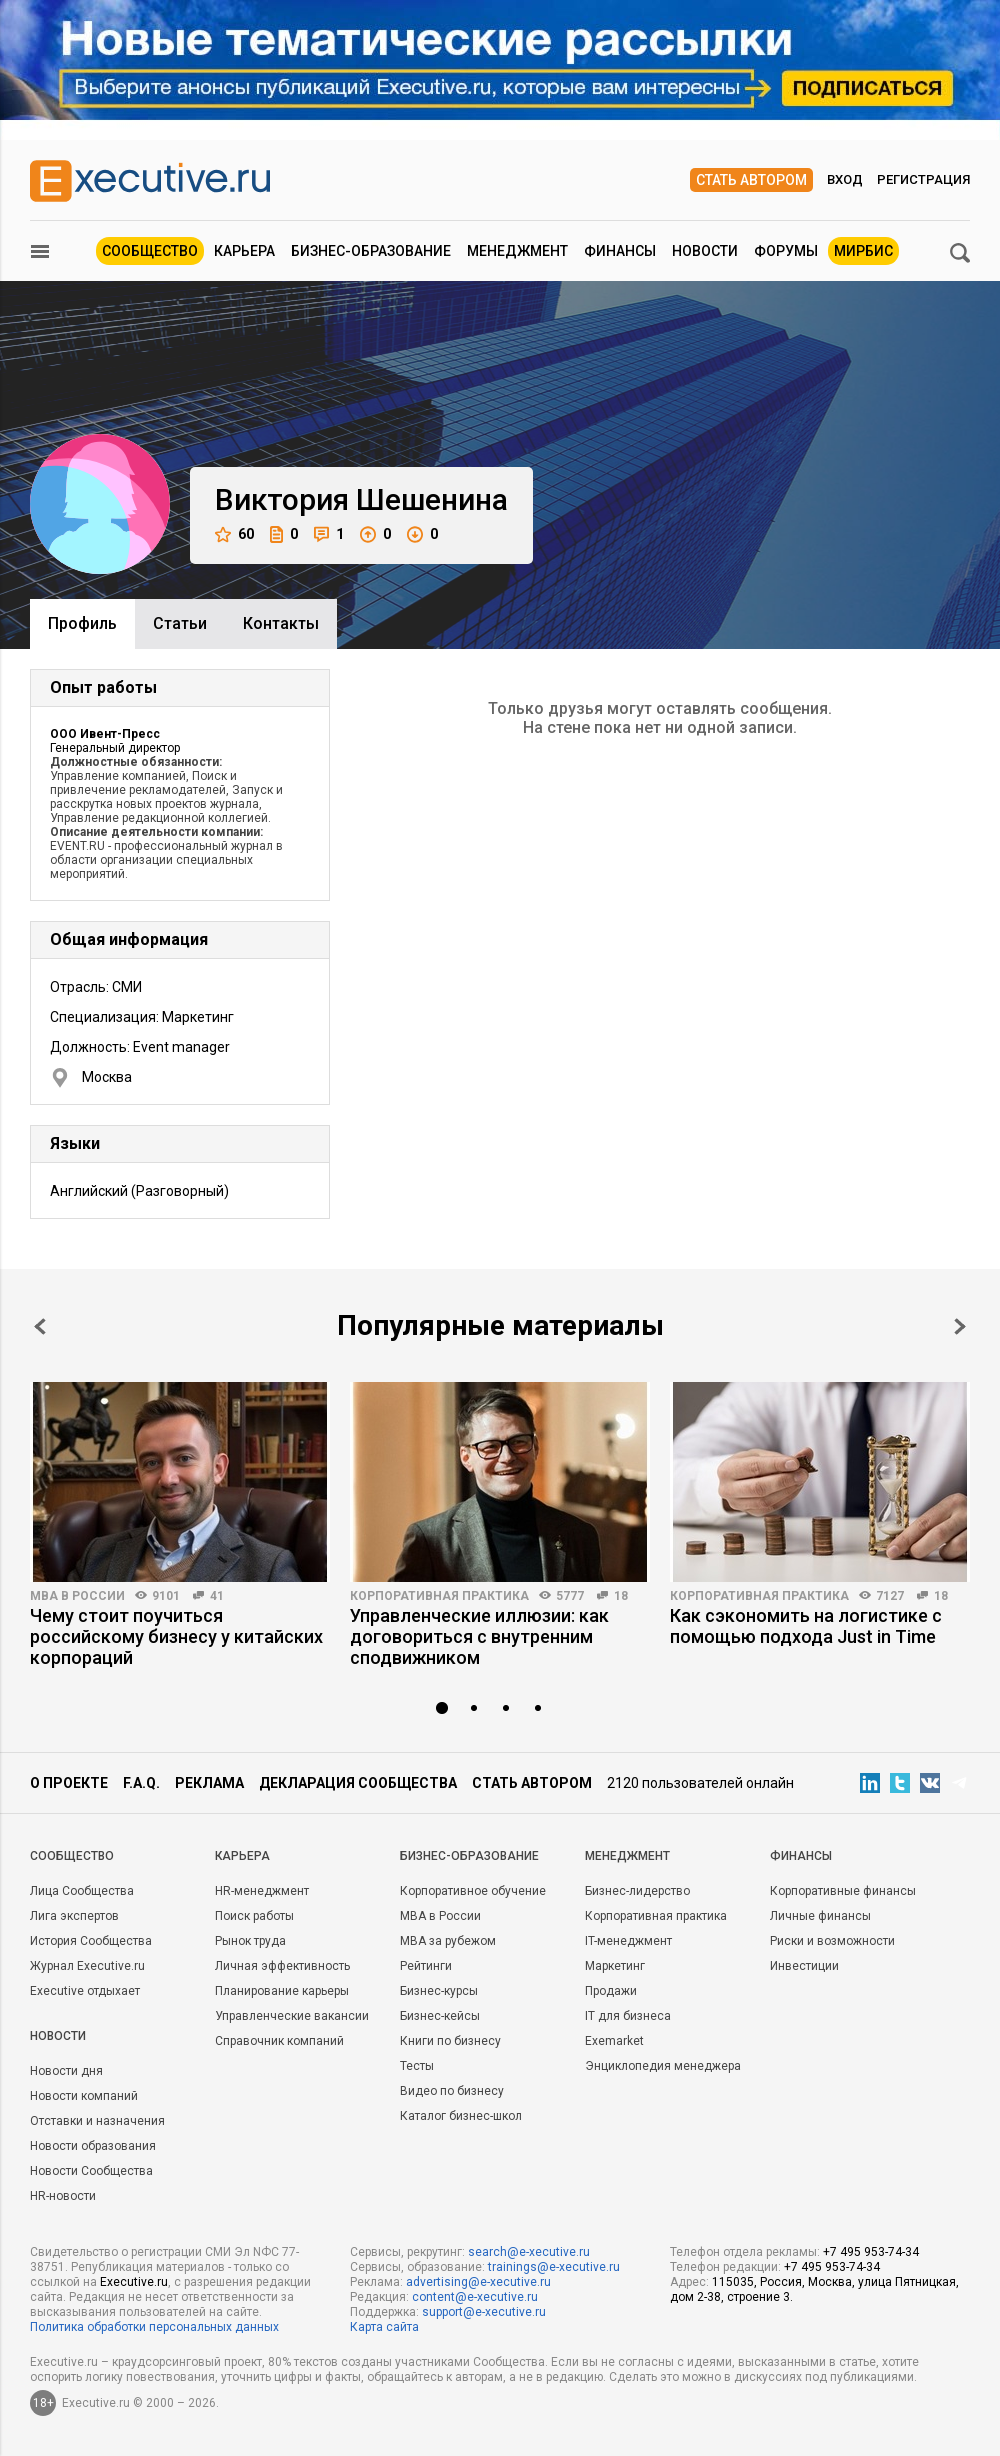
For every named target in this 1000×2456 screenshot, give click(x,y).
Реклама (209, 1783)
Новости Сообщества (91, 2171)
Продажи (611, 1991)
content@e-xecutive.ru (475, 2297)
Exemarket (614, 2041)
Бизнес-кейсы (440, 2016)
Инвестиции (804, 1966)
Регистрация (923, 179)
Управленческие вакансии (292, 2016)
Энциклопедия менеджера (663, 2066)
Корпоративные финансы (843, 1891)
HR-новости (63, 2196)
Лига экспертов (74, 1916)
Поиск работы (254, 1916)
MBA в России (77, 1596)
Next (960, 1326)
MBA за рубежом (448, 1941)
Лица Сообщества (82, 1891)
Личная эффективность (282, 1966)
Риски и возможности (832, 1941)
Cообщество (72, 1856)
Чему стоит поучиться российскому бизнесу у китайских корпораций (176, 1636)
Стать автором (751, 180)
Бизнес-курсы (439, 1991)
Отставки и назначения (97, 2121)
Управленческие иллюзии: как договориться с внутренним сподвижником (479, 1636)
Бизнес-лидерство (637, 1891)
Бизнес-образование (371, 251)
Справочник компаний (279, 2041)
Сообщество (150, 251)
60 (234, 534)
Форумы (786, 251)
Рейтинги (426, 1966)
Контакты (281, 623)
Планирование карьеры (282, 1991)
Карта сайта (384, 2327)
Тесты (417, 2066)
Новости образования (93, 2146)
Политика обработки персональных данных (154, 2327)
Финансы (620, 251)
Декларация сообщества (358, 1783)
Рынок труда (250, 1941)
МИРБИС (863, 251)
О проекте (69, 1783)
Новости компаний (84, 2096)
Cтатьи (180, 623)
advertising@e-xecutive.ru (478, 2282)
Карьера (244, 251)
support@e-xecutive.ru (484, 2312)
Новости (705, 251)
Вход (845, 179)
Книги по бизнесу (450, 2041)
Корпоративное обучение (473, 1891)
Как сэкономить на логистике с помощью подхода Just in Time (806, 1626)
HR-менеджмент (262, 1891)
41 (217, 1596)
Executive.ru (134, 2282)
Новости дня (66, 2071)
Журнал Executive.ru (87, 1966)
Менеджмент (517, 251)
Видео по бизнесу (452, 2091)
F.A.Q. (141, 1783)
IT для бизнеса (628, 2016)
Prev (40, 1326)
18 (621, 1596)
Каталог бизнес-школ (461, 2116)
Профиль (82, 623)
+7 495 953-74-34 (871, 2252)
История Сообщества (91, 1941)
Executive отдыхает (85, 1991)
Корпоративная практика (439, 1596)
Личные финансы (820, 1916)
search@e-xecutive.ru (529, 2252)
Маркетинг (615, 1966)
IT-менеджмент (628, 1941)
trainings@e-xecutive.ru (554, 2267)
